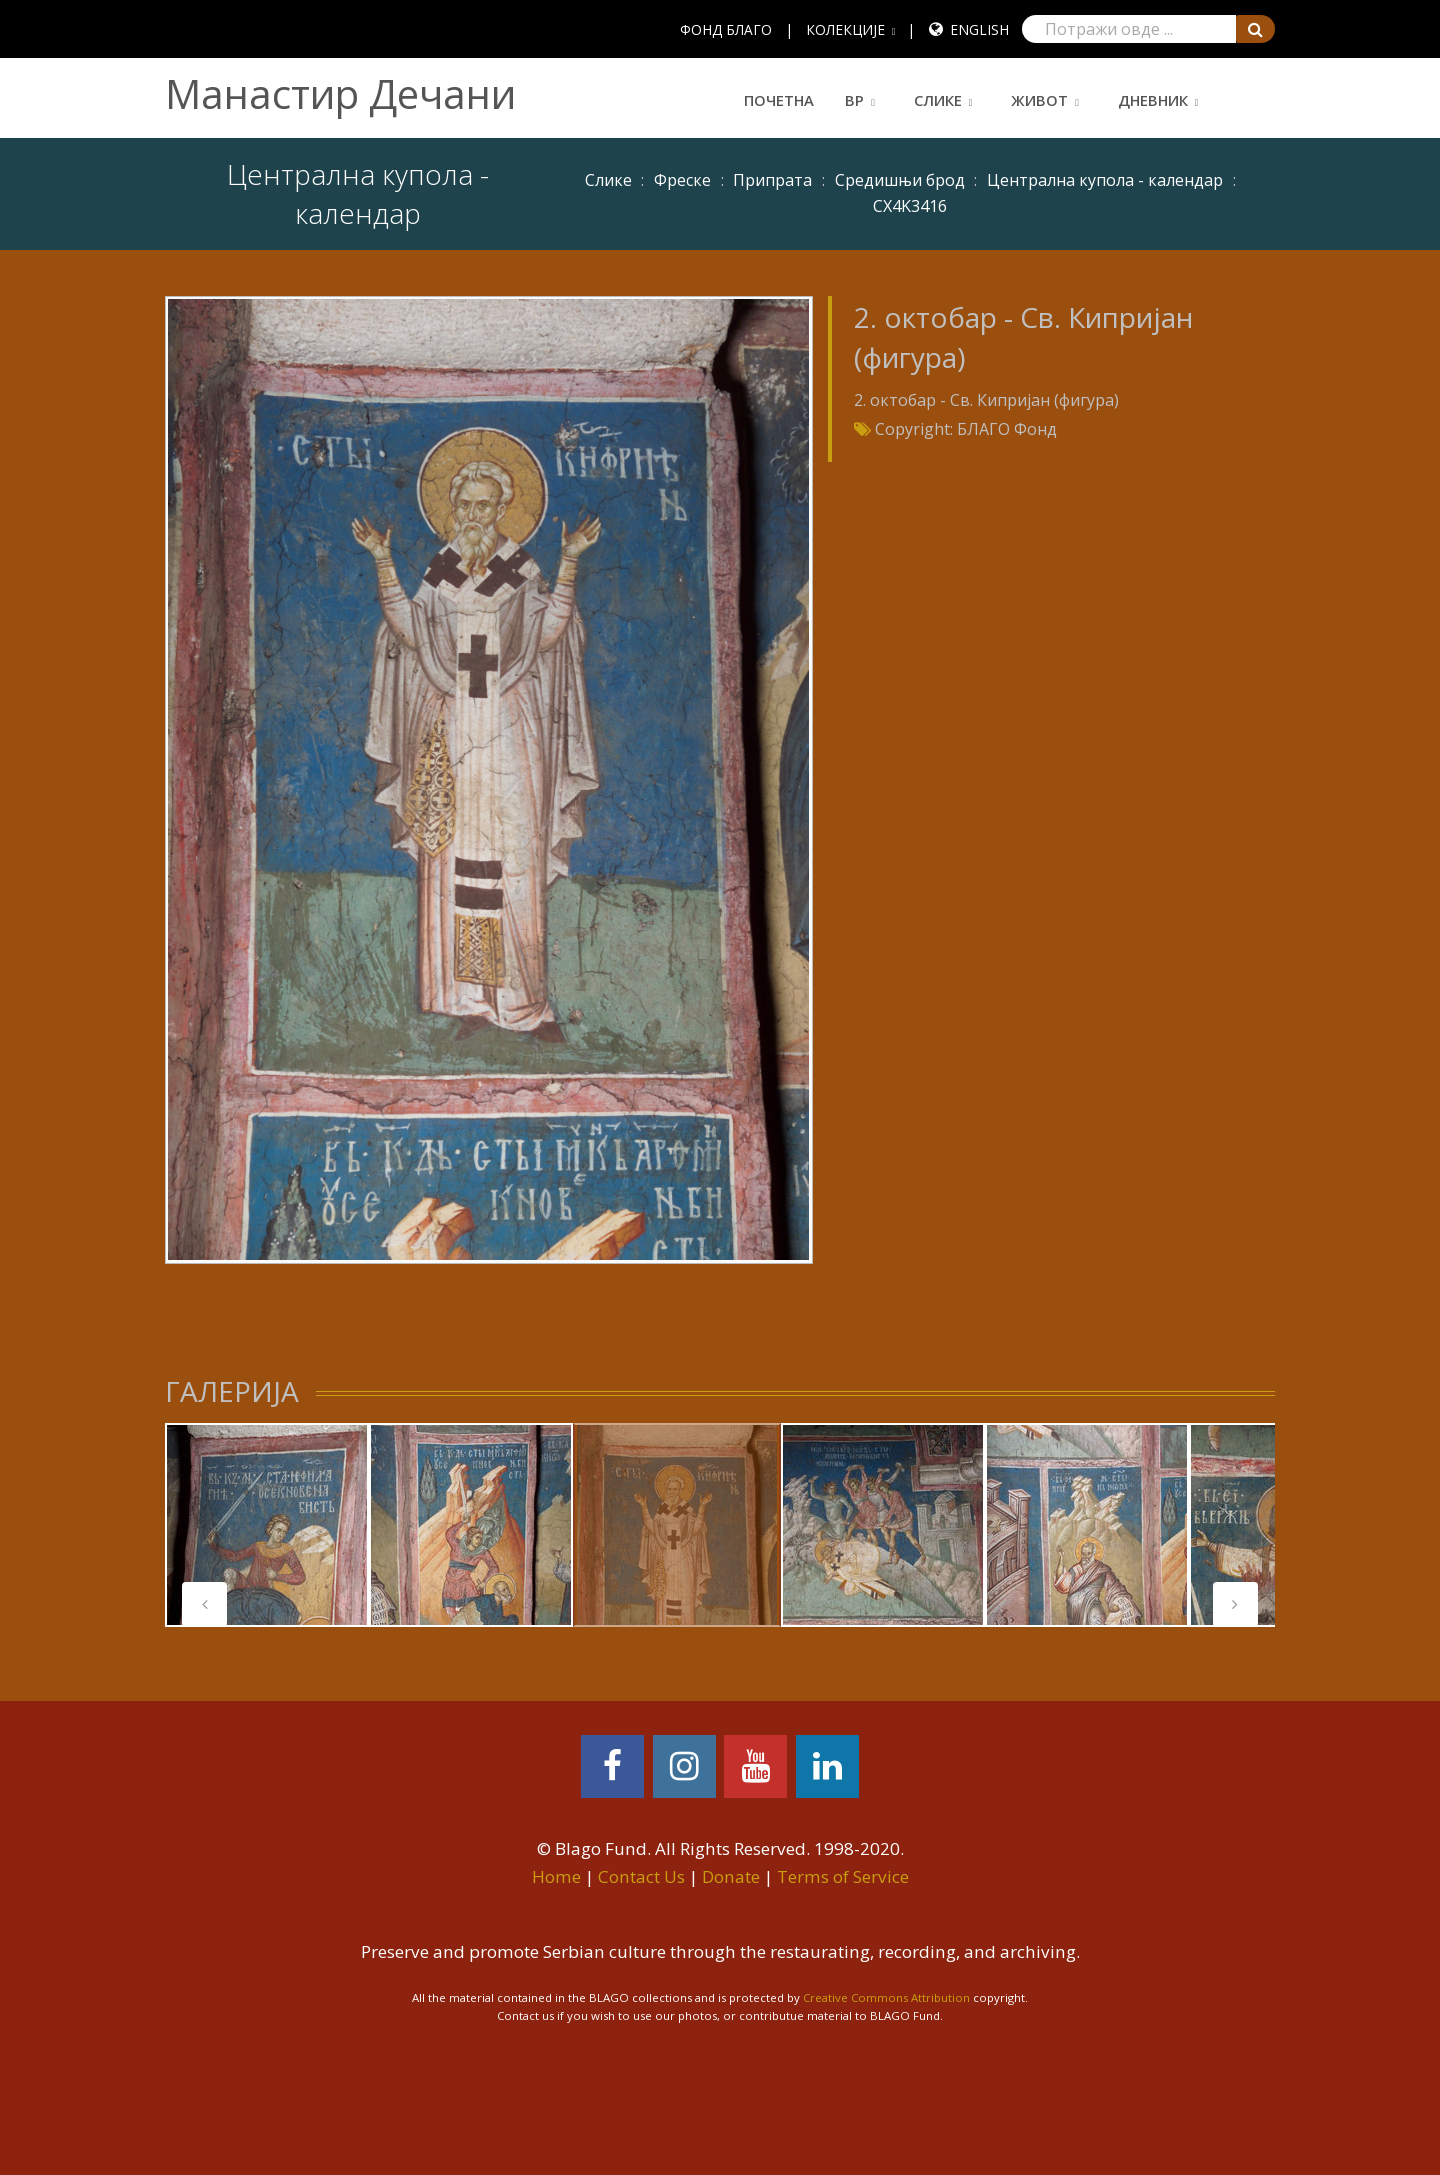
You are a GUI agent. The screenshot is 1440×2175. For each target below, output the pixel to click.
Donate (731, 1876)
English (979, 29)
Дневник (1153, 100)
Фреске (682, 180)
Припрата (772, 180)
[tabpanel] (267, 1525)
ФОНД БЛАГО (726, 29)
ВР (854, 100)
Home (556, 1876)
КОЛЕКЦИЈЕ (845, 29)
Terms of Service (843, 1876)
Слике (938, 100)
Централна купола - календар (1105, 180)
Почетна (779, 100)
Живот (1039, 100)
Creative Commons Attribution (886, 1997)
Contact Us (641, 1876)
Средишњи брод (900, 180)
